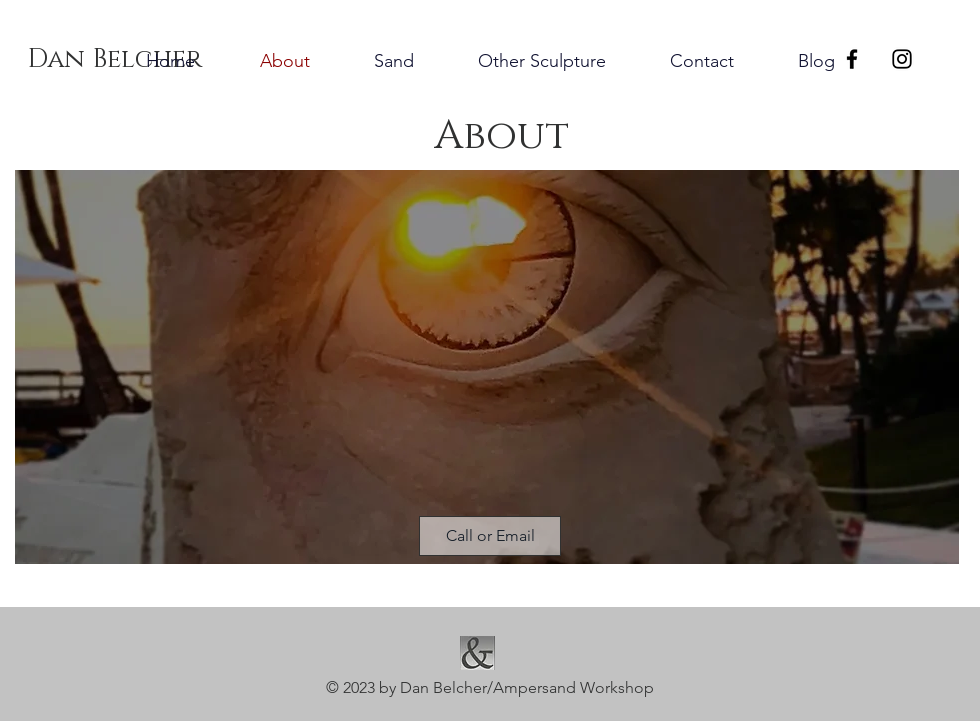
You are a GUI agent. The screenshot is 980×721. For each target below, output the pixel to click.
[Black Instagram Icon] (902, 59)
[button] (490, 536)
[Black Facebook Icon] (852, 59)
